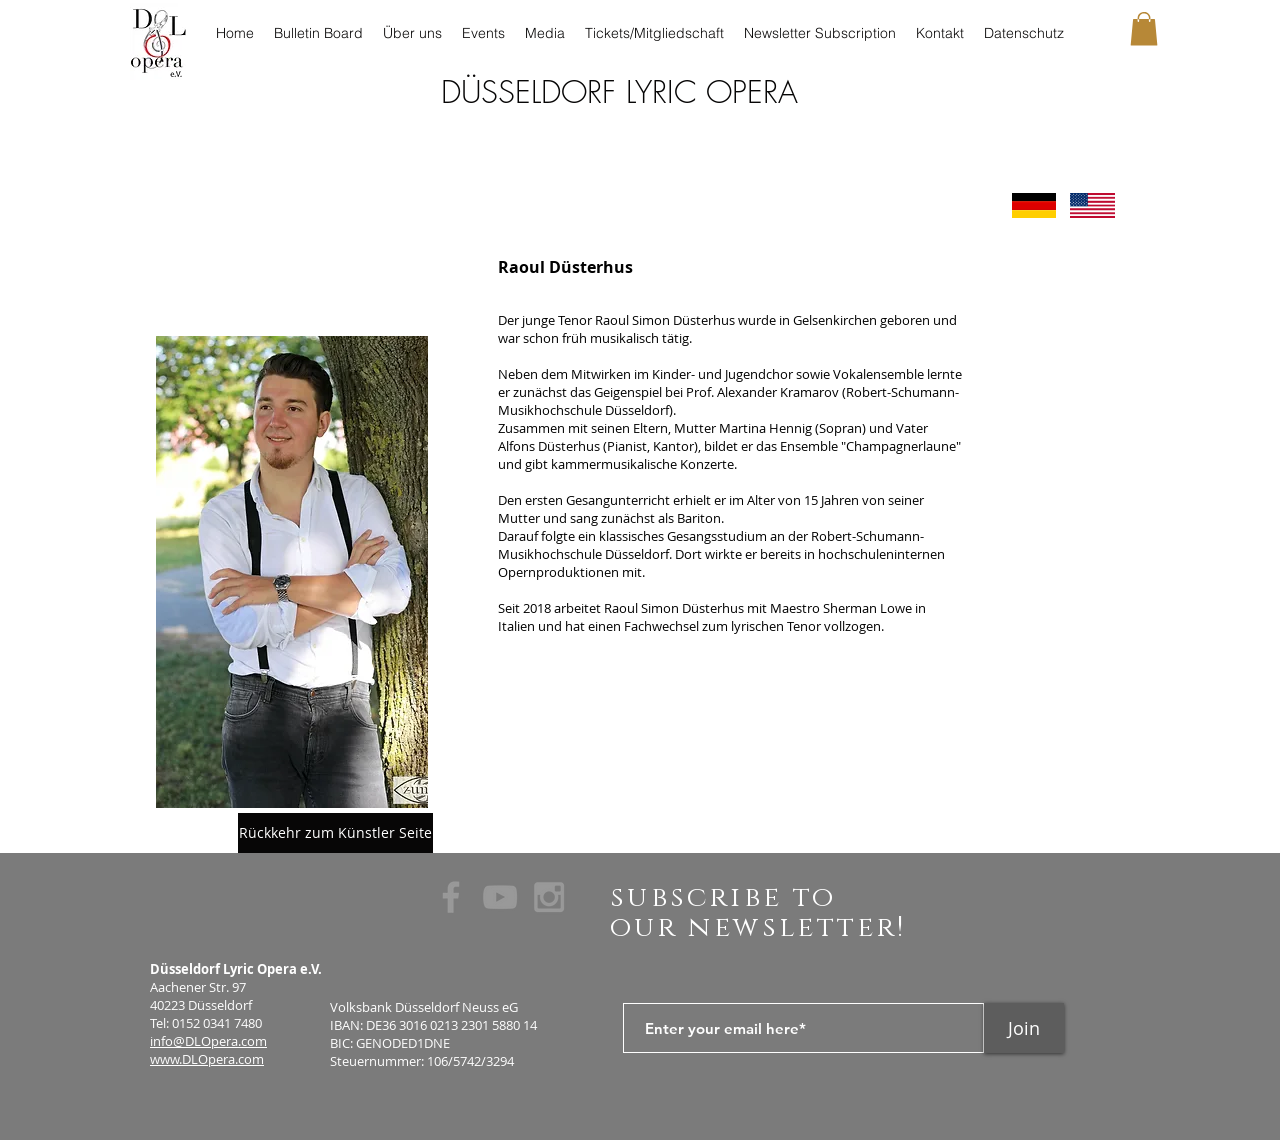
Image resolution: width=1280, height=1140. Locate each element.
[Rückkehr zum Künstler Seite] (335, 833)
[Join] (1024, 1028)
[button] (1144, 28)
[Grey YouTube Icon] (500, 897)
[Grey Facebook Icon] (451, 897)
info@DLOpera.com (208, 1041)
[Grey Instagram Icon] (549, 897)
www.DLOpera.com (207, 1059)
